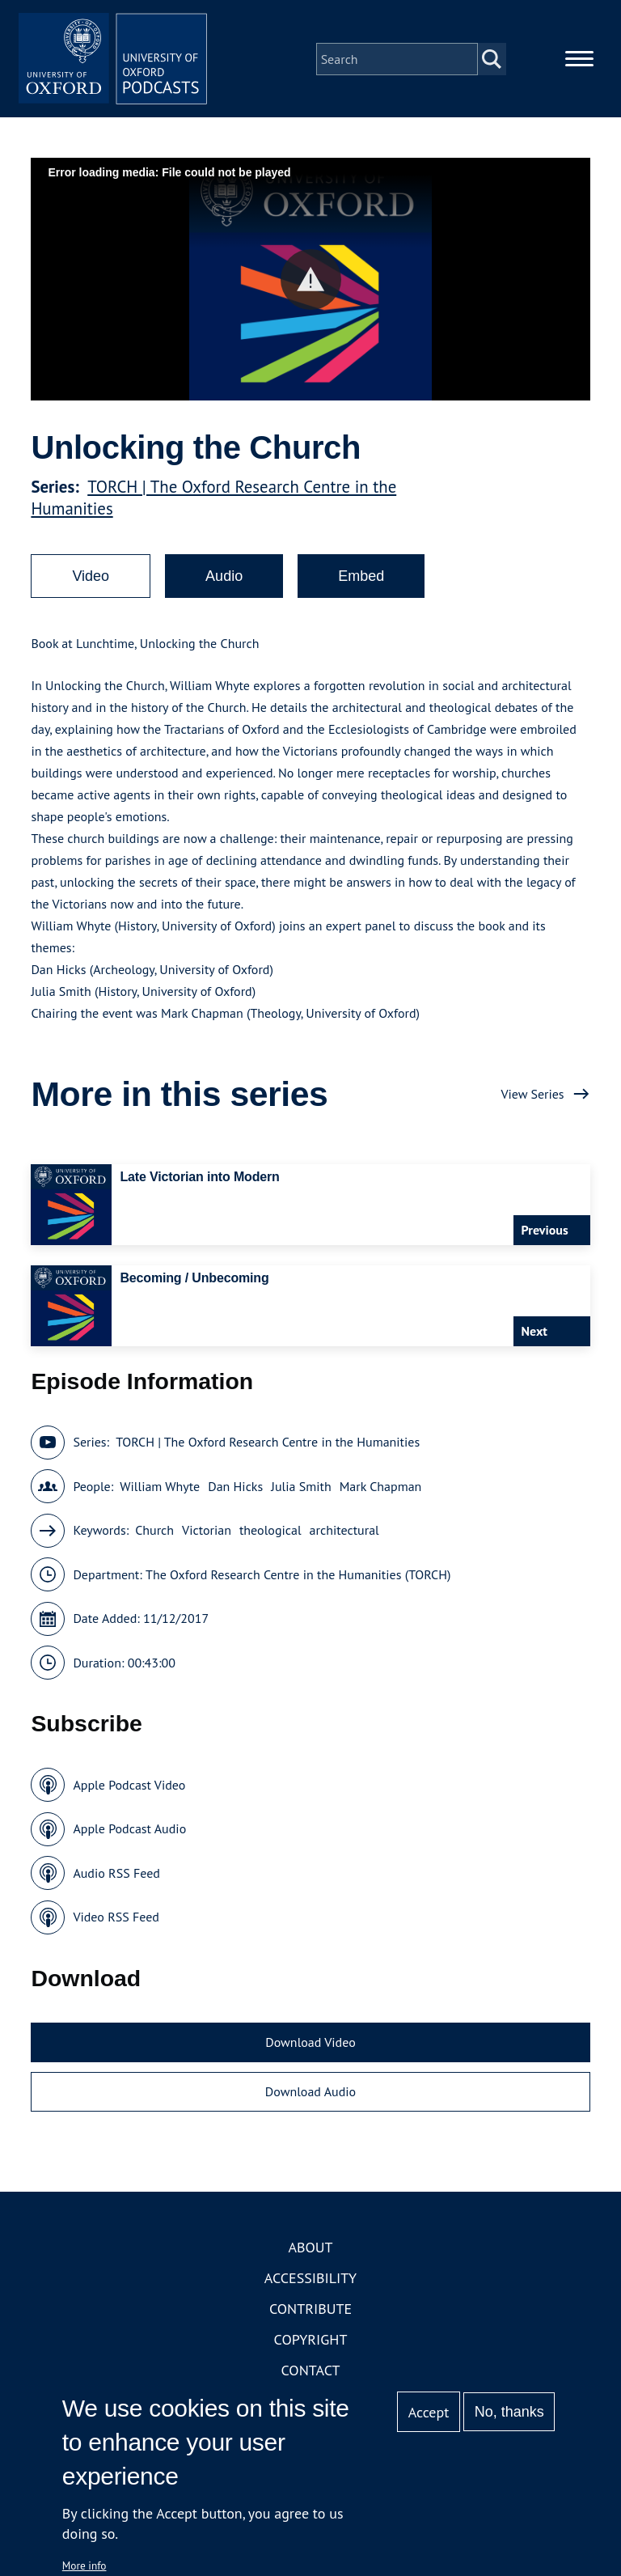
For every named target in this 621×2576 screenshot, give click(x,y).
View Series (532, 1096)
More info (84, 2565)
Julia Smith (301, 1489)
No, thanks (509, 2412)
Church (154, 1533)
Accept (429, 2412)
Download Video (310, 2044)
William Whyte (160, 1489)
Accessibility (310, 2280)
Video (90, 578)
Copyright (311, 2341)
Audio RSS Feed (116, 1875)
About (310, 2249)
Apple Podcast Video (129, 1787)
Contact (310, 2372)
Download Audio (310, 2095)
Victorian (206, 1533)
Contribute (310, 2311)
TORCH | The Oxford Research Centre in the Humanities (268, 1445)
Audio (224, 578)
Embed (361, 578)
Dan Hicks (235, 1489)
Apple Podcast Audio (129, 1832)
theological (270, 1533)
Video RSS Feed (116, 1920)
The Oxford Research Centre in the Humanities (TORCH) (298, 1577)
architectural (344, 1533)
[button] (311, 282)
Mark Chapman (381, 1489)
